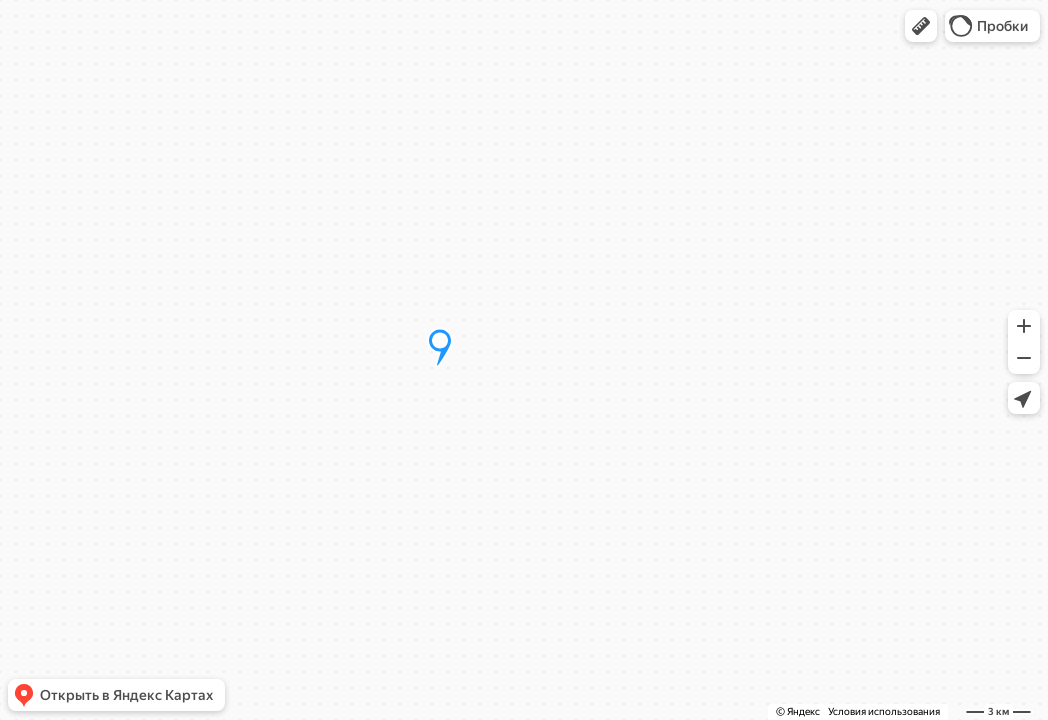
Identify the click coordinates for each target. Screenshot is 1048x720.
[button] (921, 26)
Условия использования (884, 711)
